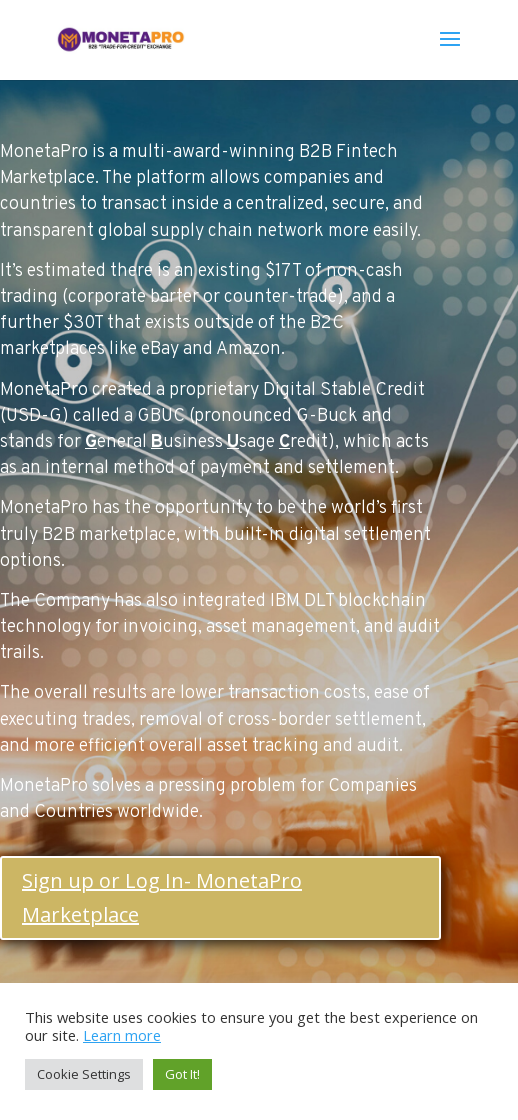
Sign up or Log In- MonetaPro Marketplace (162, 897)
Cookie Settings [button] (84, 1074)
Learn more (122, 1035)
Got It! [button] (182, 1074)
